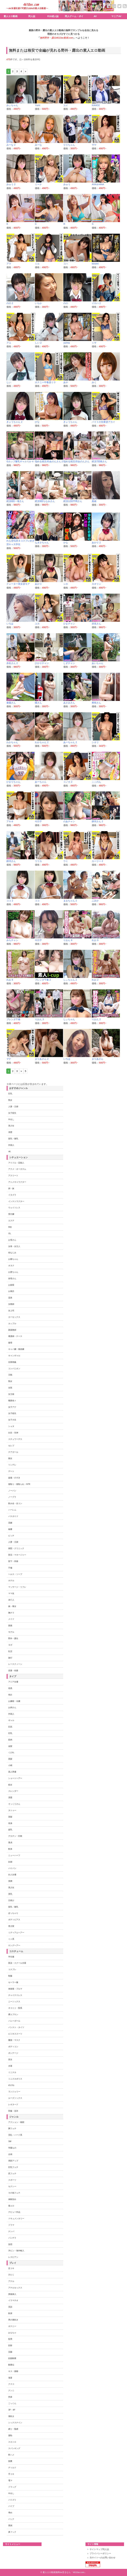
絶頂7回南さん (99, 461)
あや (65, 382)
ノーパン (12, 1490)
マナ (8, 1059)
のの (65, 303)
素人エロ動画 (11, 16)
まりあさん (97, 1059)
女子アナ (12, 1407)
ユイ (65, 105)
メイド (11, 1619)
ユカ (37, 623)
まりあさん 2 (41, 1059)
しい (8, 382)
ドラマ (11, 2225)
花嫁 (10, 1523)
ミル (37, 263)
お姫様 (11, 1285)
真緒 (94, 501)
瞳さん (38, 702)
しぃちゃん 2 (70, 979)
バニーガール (14, 2021)
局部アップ (13, 2161)
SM (9, 2141)
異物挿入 (12, 2294)
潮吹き (11, 2416)
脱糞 (10, 2461)
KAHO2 (96, 105)
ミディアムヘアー (16, 1932)
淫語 (10, 2307)
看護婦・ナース (15, 1336)
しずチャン (69, 663)
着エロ (11, 2206)
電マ (10, 2480)
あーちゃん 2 (70, 742)
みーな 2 (10, 144)
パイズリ (12, 2500)
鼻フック (12, 2532)
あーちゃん (40, 781)
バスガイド (13, 1516)
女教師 (11, 1304)
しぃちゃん (69, 1019)
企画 (10, 2154)
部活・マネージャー (17, 1555)
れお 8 (9, 979)
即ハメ (11, 2455)
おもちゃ (12, 2333)
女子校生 (12, 1113)
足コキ (11, 2268)
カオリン (96, 584)
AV (95, 16)
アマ (8, 263)
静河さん (11, 861)
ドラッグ (12, 2487)
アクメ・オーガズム (17, 1169)
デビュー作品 (14, 2212)
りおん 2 (96, 1019)
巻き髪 (11, 1926)
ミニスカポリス (15, 2079)
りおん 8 (67, 940)
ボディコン (13, 2046)
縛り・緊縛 (13, 2429)
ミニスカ (12, 2072)
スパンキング (14, 2448)
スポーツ (12, 2180)
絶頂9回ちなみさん (45, 501)
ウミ (65, 861)
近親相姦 (12, 1362)
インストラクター (16, 1201)
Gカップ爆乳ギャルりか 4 (19, 461)
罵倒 (10, 2525)
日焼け (11, 1900)
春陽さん (11, 702)
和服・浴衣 (13, 2111)
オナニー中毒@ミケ (45, 382)
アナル (11, 2281)
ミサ (94, 342)
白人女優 (12, 1874)
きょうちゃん (70, 422)
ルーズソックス (15, 2098)
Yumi (37, 105)
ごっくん (12, 2403)
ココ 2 (9, 900)
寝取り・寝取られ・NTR (19, 1484)
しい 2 (38, 342)
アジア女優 (13, 1682)
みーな (38, 144)
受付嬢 (11, 1214)
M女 (10, 1227)
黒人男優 (12, 1772)
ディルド (12, 2467)
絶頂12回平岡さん (72, 501)
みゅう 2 (10, 184)
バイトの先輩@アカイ (103, 422)
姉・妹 (11, 1188)
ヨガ (10, 1645)
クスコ (11, 2384)
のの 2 (9, 303)
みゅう (66, 184)
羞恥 (10, 2435)
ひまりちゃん (13, 781)
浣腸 (10, 2352)
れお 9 (95, 940)
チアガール (13, 1452)
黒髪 (10, 1759)
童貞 (10, 1842)
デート (11, 1471)
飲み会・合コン (15, 1503)
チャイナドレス (15, 1995)
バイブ (11, 2506)
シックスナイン (15, 2422)
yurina (66, 342)
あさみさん (69, 702)
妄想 (10, 2244)
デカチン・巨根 (15, 1836)
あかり (38, 584)
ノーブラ (12, 1497)
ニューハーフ (14, 1855)
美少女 (11, 1126)
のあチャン (69, 821)
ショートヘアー (15, 1778)
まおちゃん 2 (70, 900)
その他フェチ (14, 2193)
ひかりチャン (42, 663)
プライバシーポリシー (100, 2553)
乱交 (10, 1651)
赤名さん (96, 623)
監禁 (10, 2339)
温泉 (10, 1298)
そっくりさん (14, 1804)
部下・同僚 (13, 1561)
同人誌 (31, 16)
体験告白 (12, 2199)
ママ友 (11, 1593)
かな (65, 542)
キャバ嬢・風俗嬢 (16, 1349)
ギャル (11, 1720)
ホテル (11, 1580)
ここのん (96, 781)
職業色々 (12, 1400)
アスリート (13, 1175)
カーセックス (14, 1317)
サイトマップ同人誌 (99, 2549)
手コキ (11, 2474)
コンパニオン (14, 1368)
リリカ (38, 861)
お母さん (12, 1240)
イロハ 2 (96, 303)
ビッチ (11, 1536)
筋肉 (10, 1740)
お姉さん (12, 1707)
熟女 (10, 1100)
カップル (12, 1323)
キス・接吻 (13, 2371)
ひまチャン (69, 623)
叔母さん (12, 1278)
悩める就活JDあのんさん (76, 461)
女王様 (11, 1394)
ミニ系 (11, 1939)
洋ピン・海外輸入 (16, 2250)
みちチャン (12, 940)
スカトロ (12, 2442)
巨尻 (10, 1727)
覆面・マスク (14, 2040)
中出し (11, 1119)
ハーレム (12, 1510)
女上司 (11, 1310)
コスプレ (12, 1969)
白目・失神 (13, 1433)
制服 (10, 1976)
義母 (10, 1343)
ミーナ (38, 184)
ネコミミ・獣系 (15, 2008)
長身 (10, 1823)
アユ (8, 342)
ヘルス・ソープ (15, 1574)
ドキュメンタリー (16, 2218)
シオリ (95, 742)
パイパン (12, 1868)
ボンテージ (13, 2053)
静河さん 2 (97, 821)
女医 (10, 1388)
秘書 (10, 1529)
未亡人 (11, 1600)
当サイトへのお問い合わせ (102, 2557)
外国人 (11, 1145)
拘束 (10, 2397)
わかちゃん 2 (41, 742)
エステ (11, 1220)
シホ (65, 584)
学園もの (12, 2148)
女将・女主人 (14, 1246)
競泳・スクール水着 (17, 1963)
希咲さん (96, 702)
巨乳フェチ (13, 2167)
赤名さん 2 (12, 663)
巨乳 (10, 1093)
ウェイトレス (14, 1207)
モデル (11, 1632)
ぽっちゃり (13, 1913)
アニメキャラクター (17, 1182)
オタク (11, 1265)
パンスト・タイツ (16, 2027)
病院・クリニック (16, 1548)
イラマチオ (13, 2300)
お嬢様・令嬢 (14, 1701)
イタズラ (12, 1195)
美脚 (10, 1881)
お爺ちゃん (13, 1259)
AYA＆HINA (98, 184)
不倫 (10, 1568)
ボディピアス (14, 1919)
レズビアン (13, 2257)
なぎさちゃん (42, 542)
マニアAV (116, 16)
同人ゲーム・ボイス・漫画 (74, 19)
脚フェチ (12, 2128)
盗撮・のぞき (14, 1478)
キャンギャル (14, 1355)
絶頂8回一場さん (15, 501)
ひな (37, 422)
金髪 (10, 1746)
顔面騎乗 (12, 2358)
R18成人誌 (53, 16)
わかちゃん (12, 742)
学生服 (11, 1957)
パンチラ (12, 2238)
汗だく (11, 2275)
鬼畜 (10, 2378)
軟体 (10, 1849)
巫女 (10, 2059)
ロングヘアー (14, 1945)
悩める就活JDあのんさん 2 (49, 461)
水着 (10, 2066)
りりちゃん (69, 144)
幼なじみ (12, 1253)
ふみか (95, 900)
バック (11, 2519)
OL (9, 1233)
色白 (10, 1695)
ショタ (11, 1426)
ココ (37, 900)
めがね (11, 2085)
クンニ (11, 2390)
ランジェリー (14, 2091)
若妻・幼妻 (13, 1670)
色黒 (10, 1688)
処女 (10, 1785)
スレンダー (13, 1791)
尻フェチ (12, 2173)
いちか (38, 303)
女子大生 (12, 1420)
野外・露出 (13, 1638)
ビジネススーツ (15, 2034)
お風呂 (11, 1291)
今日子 (38, 821)
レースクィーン (15, 1664)
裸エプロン (13, 2014)
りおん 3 (39, 1019)
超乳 (10, 1829)
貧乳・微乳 (13, 1138)
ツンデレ (12, 1465)
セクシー (12, 2186)
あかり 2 (96, 542)
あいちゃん (97, 663)
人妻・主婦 (13, 1106)
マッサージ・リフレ (17, 1587)
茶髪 (10, 1817)
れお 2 (95, 979)
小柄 (10, 1765)
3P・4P (11, 2410)
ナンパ (11, 2231)
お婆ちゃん (13, 1272)
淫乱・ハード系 (15, 2135)
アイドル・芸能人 (16, 1163)
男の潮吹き (13, 2320)
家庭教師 (12, 1330)
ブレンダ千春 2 (43, 979)
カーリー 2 (97, 861)
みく (94, 382)
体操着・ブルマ (15, 1989)
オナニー (12, 2326)
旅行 (10, 1658)
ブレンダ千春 (13, 1019)
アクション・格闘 (16, 2122)
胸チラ (11, 1613)
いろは (9, 623)
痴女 (10, 1458)
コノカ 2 (67, 781)
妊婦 (10, 1862)
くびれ (11, 1752)
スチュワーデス (15, 1439)
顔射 (10, 2345)
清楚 (10, 1132)
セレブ (11, 1445)
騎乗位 (11, 2365)
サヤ (94, 144)
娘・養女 (12, 1606)
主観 (10, 1375)
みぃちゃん (12, 105)
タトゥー (12, 1810)
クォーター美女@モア (18, 584)
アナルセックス (15, 2288)
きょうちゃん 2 (14, 422)
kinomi (95, 263)
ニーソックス (14, 2001)
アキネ (9, 821)
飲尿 (10, 2313)
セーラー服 (13, 1982)
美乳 (10, 1894)
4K (9, 1151)
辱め (10, 2512)
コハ (65, 263)
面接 (10, 1625)
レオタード (13, 2104)
